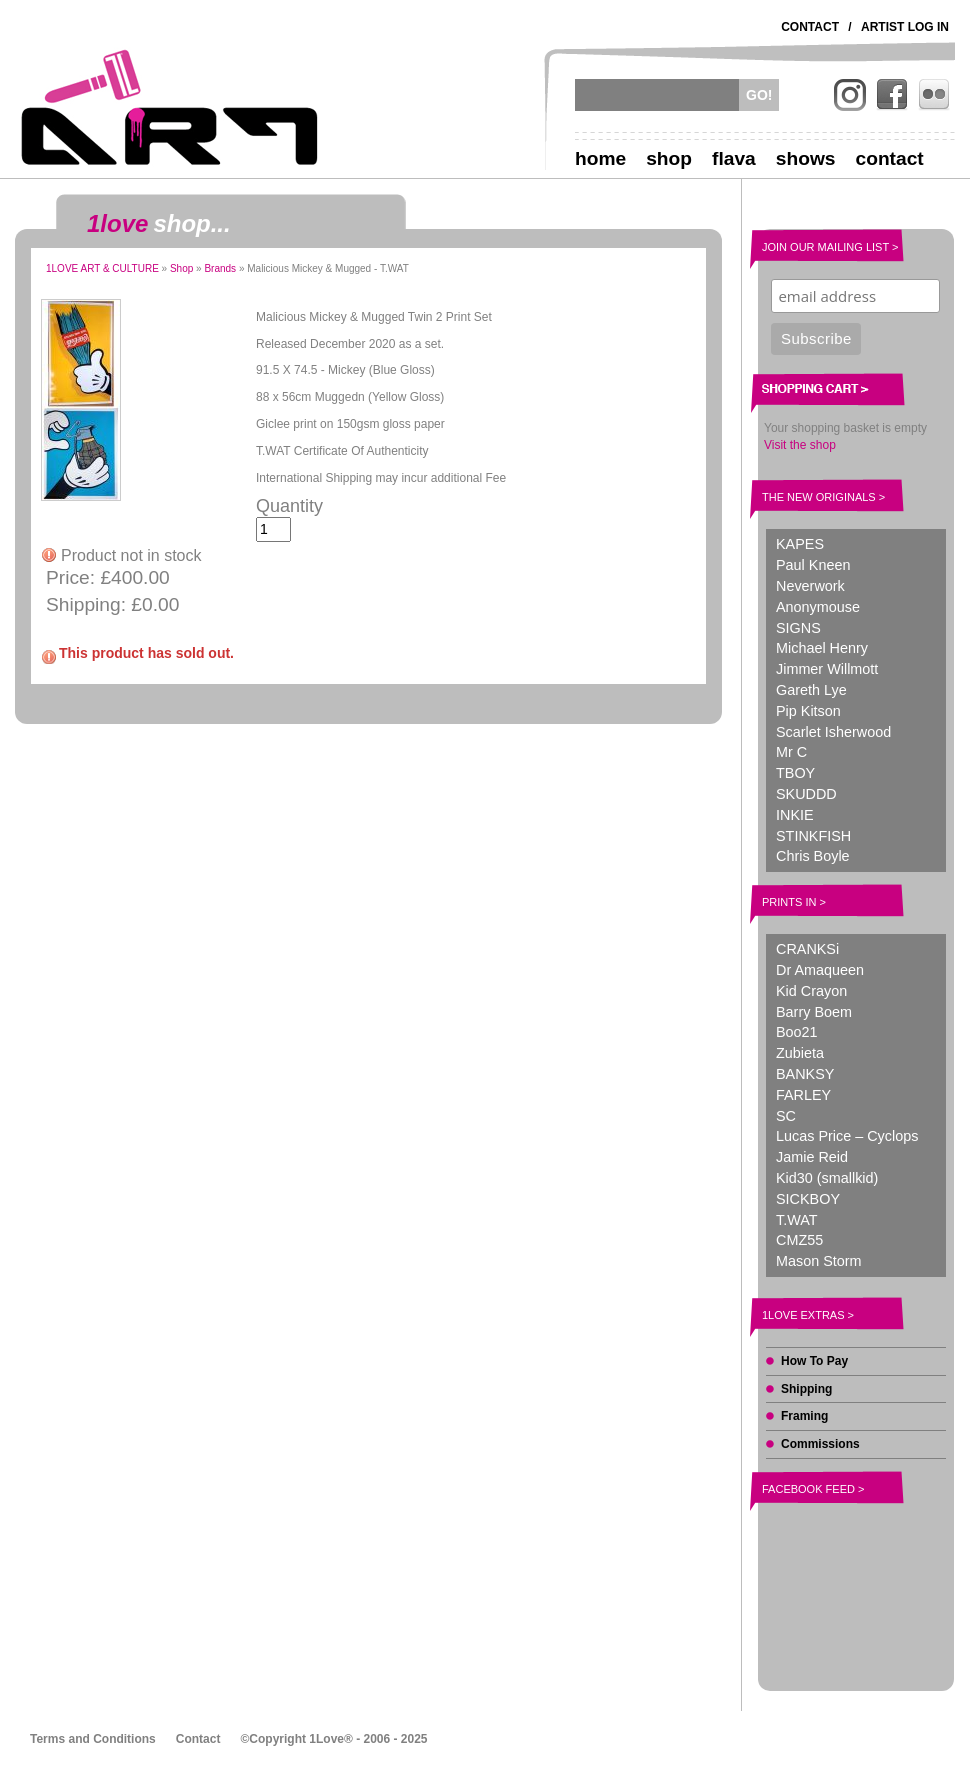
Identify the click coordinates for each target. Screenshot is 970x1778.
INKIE (795, 815)
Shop (669, 158)
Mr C (791, 752)
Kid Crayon (811, 991)
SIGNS (798, 628)
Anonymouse (818, 607)
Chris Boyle (813, 856)
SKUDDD (806, 794)
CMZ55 (799, 1240)
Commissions (820, 1444)
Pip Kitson (808, 711)
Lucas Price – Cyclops (847, 1136)
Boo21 (797, 1032)
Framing (804, 1416)
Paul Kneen (813, 565)
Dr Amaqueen (820, 970)
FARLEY (803, 1095)
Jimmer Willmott (827, 669)
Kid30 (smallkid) (827, 1178)
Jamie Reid (812, 1157)
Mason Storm (819, 1261)
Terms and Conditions (93, 1739)
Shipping (806, 1389)
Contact (810, 27)
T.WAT (797, 1220)
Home (600, 158)
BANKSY (805, 1074)
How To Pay (814, 1361)
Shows (806, 158)
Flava (734, 158)
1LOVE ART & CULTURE (102, 268)
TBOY (795, 773)
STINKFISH (813, 836)
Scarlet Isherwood (833, 732)
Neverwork (810, 586)
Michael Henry (822, 648)
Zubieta (800, 1053)
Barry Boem (814, 1012)
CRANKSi (807, 949)
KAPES (800, 544)
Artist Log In (905, 27)
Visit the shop (800, 445)
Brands (220, 268)
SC (786, 1116)
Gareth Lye (811, 690)
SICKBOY (808, 1199)
